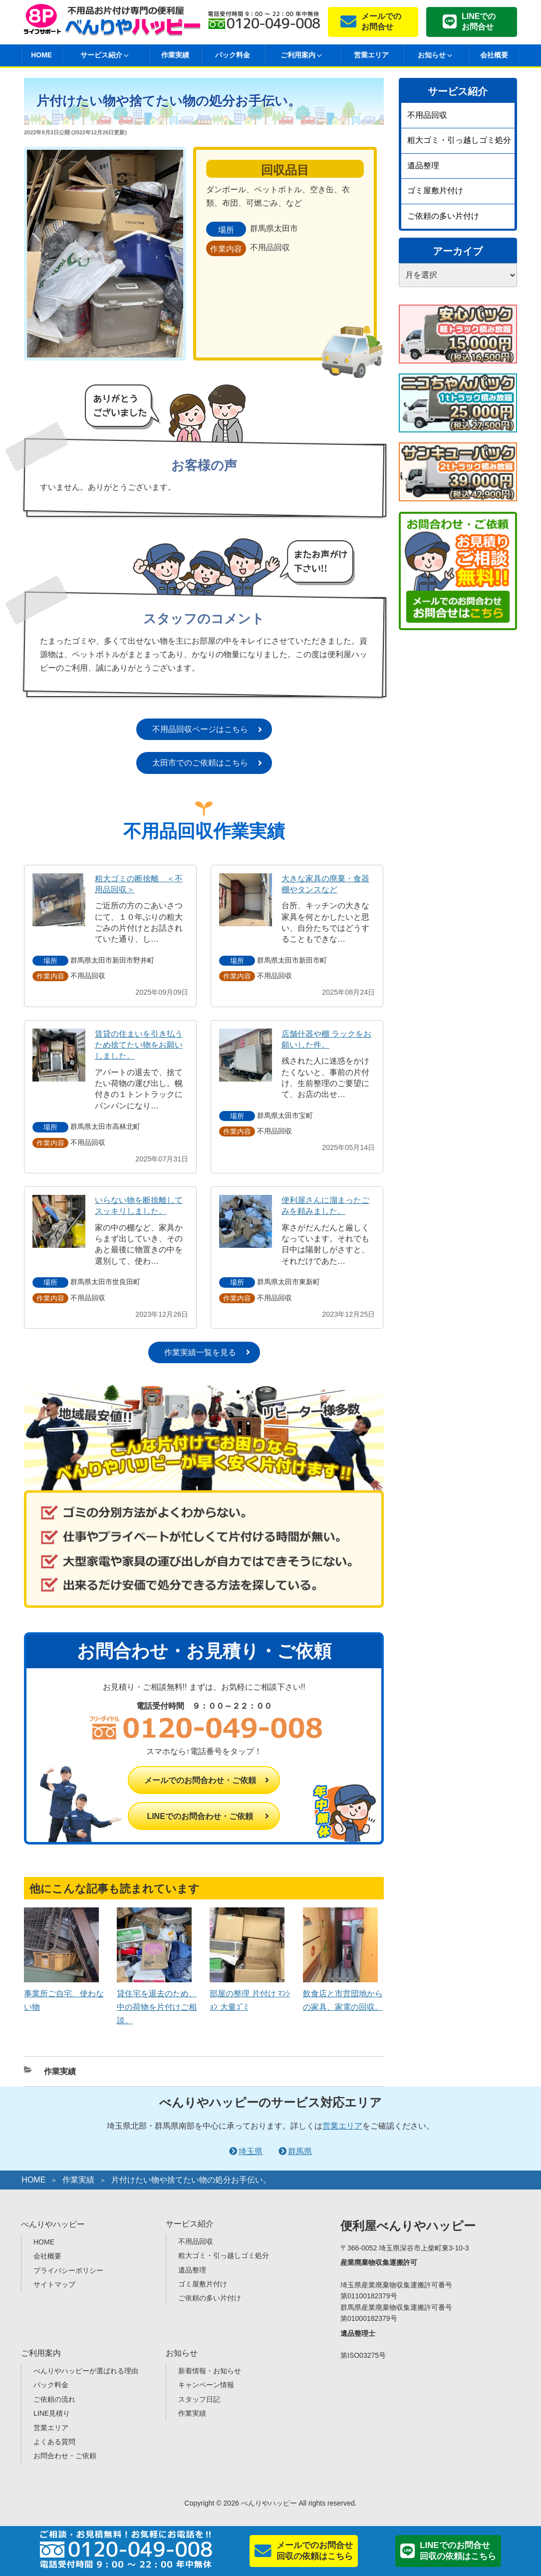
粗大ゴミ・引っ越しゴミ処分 (459, 140)
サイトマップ (54, 2284)
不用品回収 (427, 115)
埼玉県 (251, 2151)
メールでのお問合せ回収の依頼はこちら (314, 2551)
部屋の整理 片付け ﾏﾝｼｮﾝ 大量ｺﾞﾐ (250, 1993)
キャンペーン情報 (206, 2385)
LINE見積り (51, 2413)
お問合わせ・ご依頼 (64, 2456)
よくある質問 (54, 2442)
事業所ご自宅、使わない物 (64, 1993)
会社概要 (494, 55)
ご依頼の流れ (54, 2399)
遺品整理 (423, 165)
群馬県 (300, 2151)
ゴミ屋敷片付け (435, 190)
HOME (41, 55)
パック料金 (232, 55)
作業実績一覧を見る (200, 1352)
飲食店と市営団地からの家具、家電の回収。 (343, 1993)
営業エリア (371, 55)
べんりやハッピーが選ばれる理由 (85, 2371)
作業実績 (175, 55)
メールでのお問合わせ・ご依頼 (200, 1780)
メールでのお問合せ (381, 21)
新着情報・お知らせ (209, 2371)
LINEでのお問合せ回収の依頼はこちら (458, 2551)
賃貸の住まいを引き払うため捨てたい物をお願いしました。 (139, 1045)
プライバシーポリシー (68, 2270)
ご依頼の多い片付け (443, 216)
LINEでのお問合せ (479, 21)
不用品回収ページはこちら (200, 729)
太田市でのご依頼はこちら (200, 762)
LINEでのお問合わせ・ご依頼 (200, 1816)
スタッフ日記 (199, 2399)
